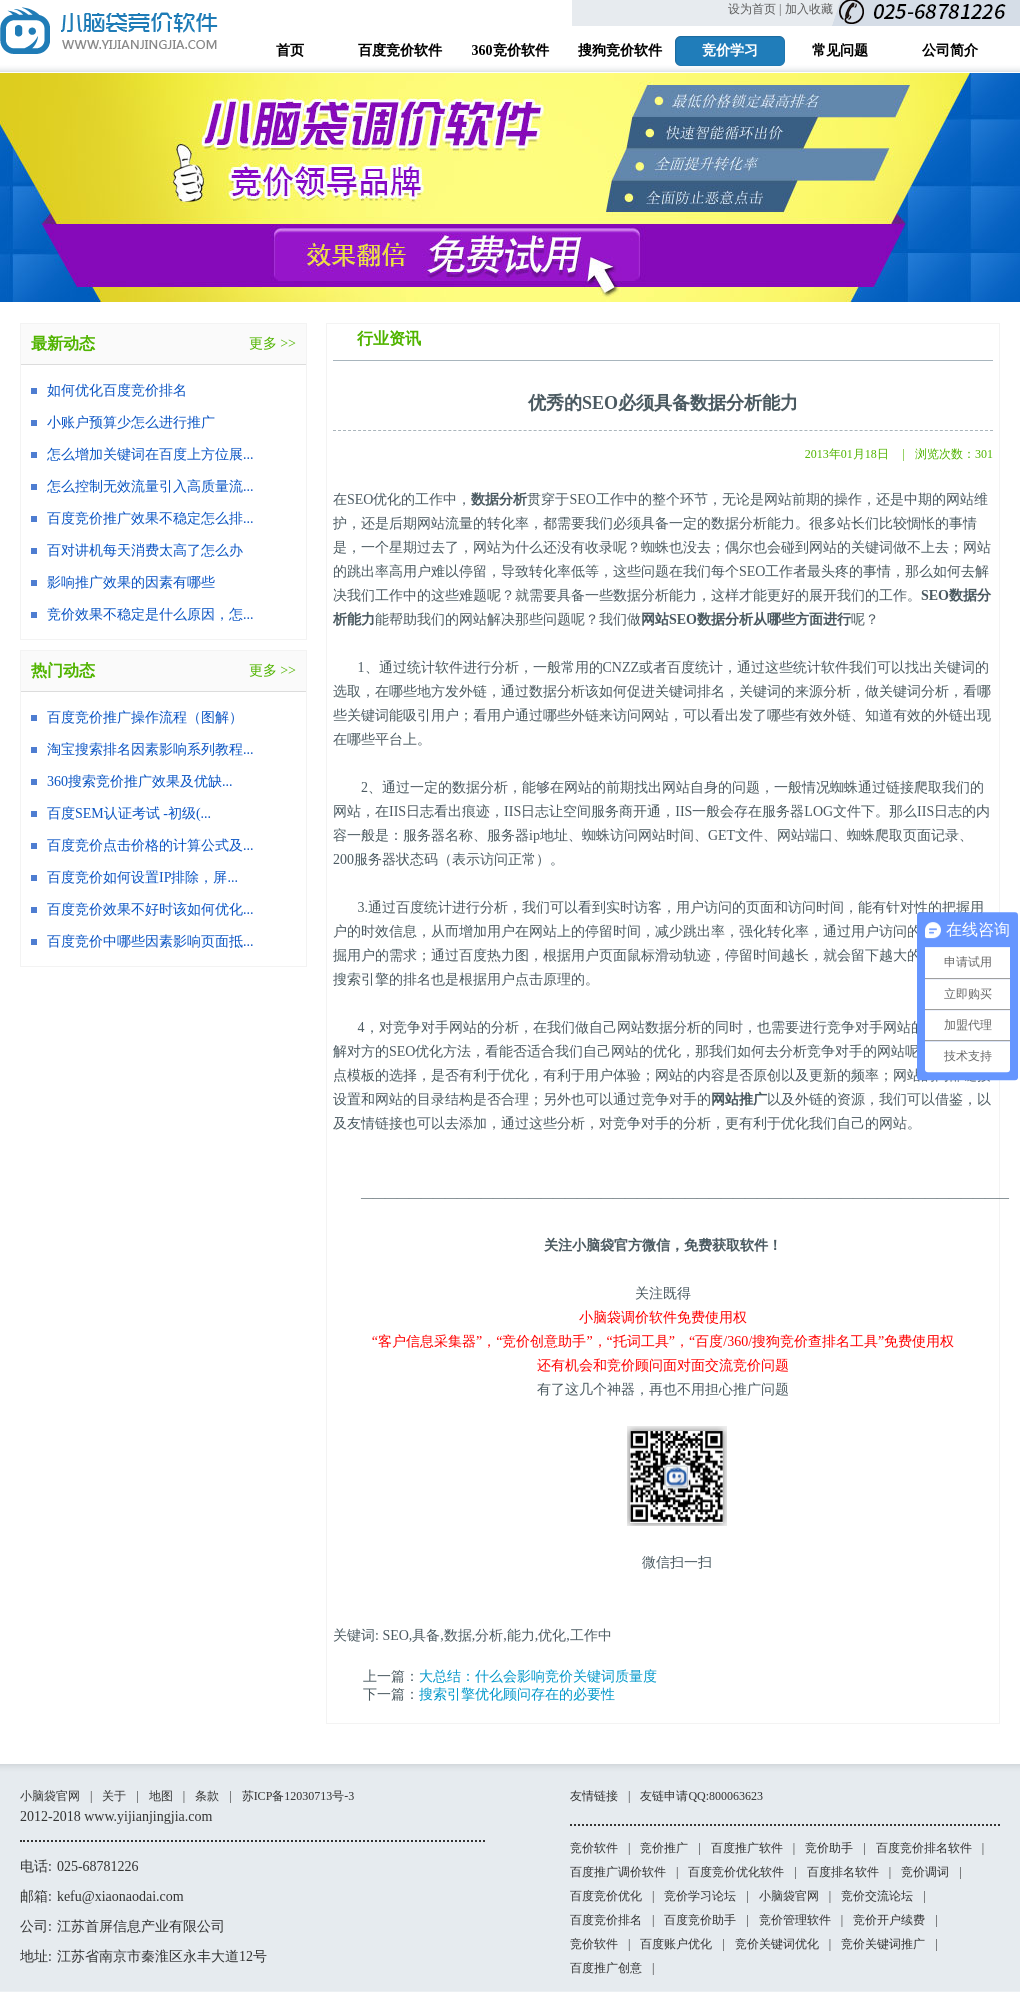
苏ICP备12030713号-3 (298, 1796)
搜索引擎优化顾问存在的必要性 (517, 1694)
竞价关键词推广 (883, 1944)
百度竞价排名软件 (924, 1848)
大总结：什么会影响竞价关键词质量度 (538, 1676)
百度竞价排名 (606, 1920)
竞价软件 (594, 1848)
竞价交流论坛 (877, 1896)
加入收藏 (809, 9)
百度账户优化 (676, 1944)
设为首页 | (754, 9)
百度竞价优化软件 (736, 1872)
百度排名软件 (843, 1872)
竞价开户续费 (889, 1920)
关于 (114, 1796)
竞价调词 (925, 1872)
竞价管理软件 (795, 1920)
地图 (161, 1796)
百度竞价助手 (700, 1920)
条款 (207, 1796)
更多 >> (272, 343)
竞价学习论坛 (700, 1896)
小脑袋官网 (50, 1796)
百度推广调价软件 (618, 1872)
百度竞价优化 (606, 1896)
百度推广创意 (606, 1968)
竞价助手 (829, 1848)
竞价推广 (664, 1848)
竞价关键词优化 (777, 1944)
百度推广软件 (747, 1848)
